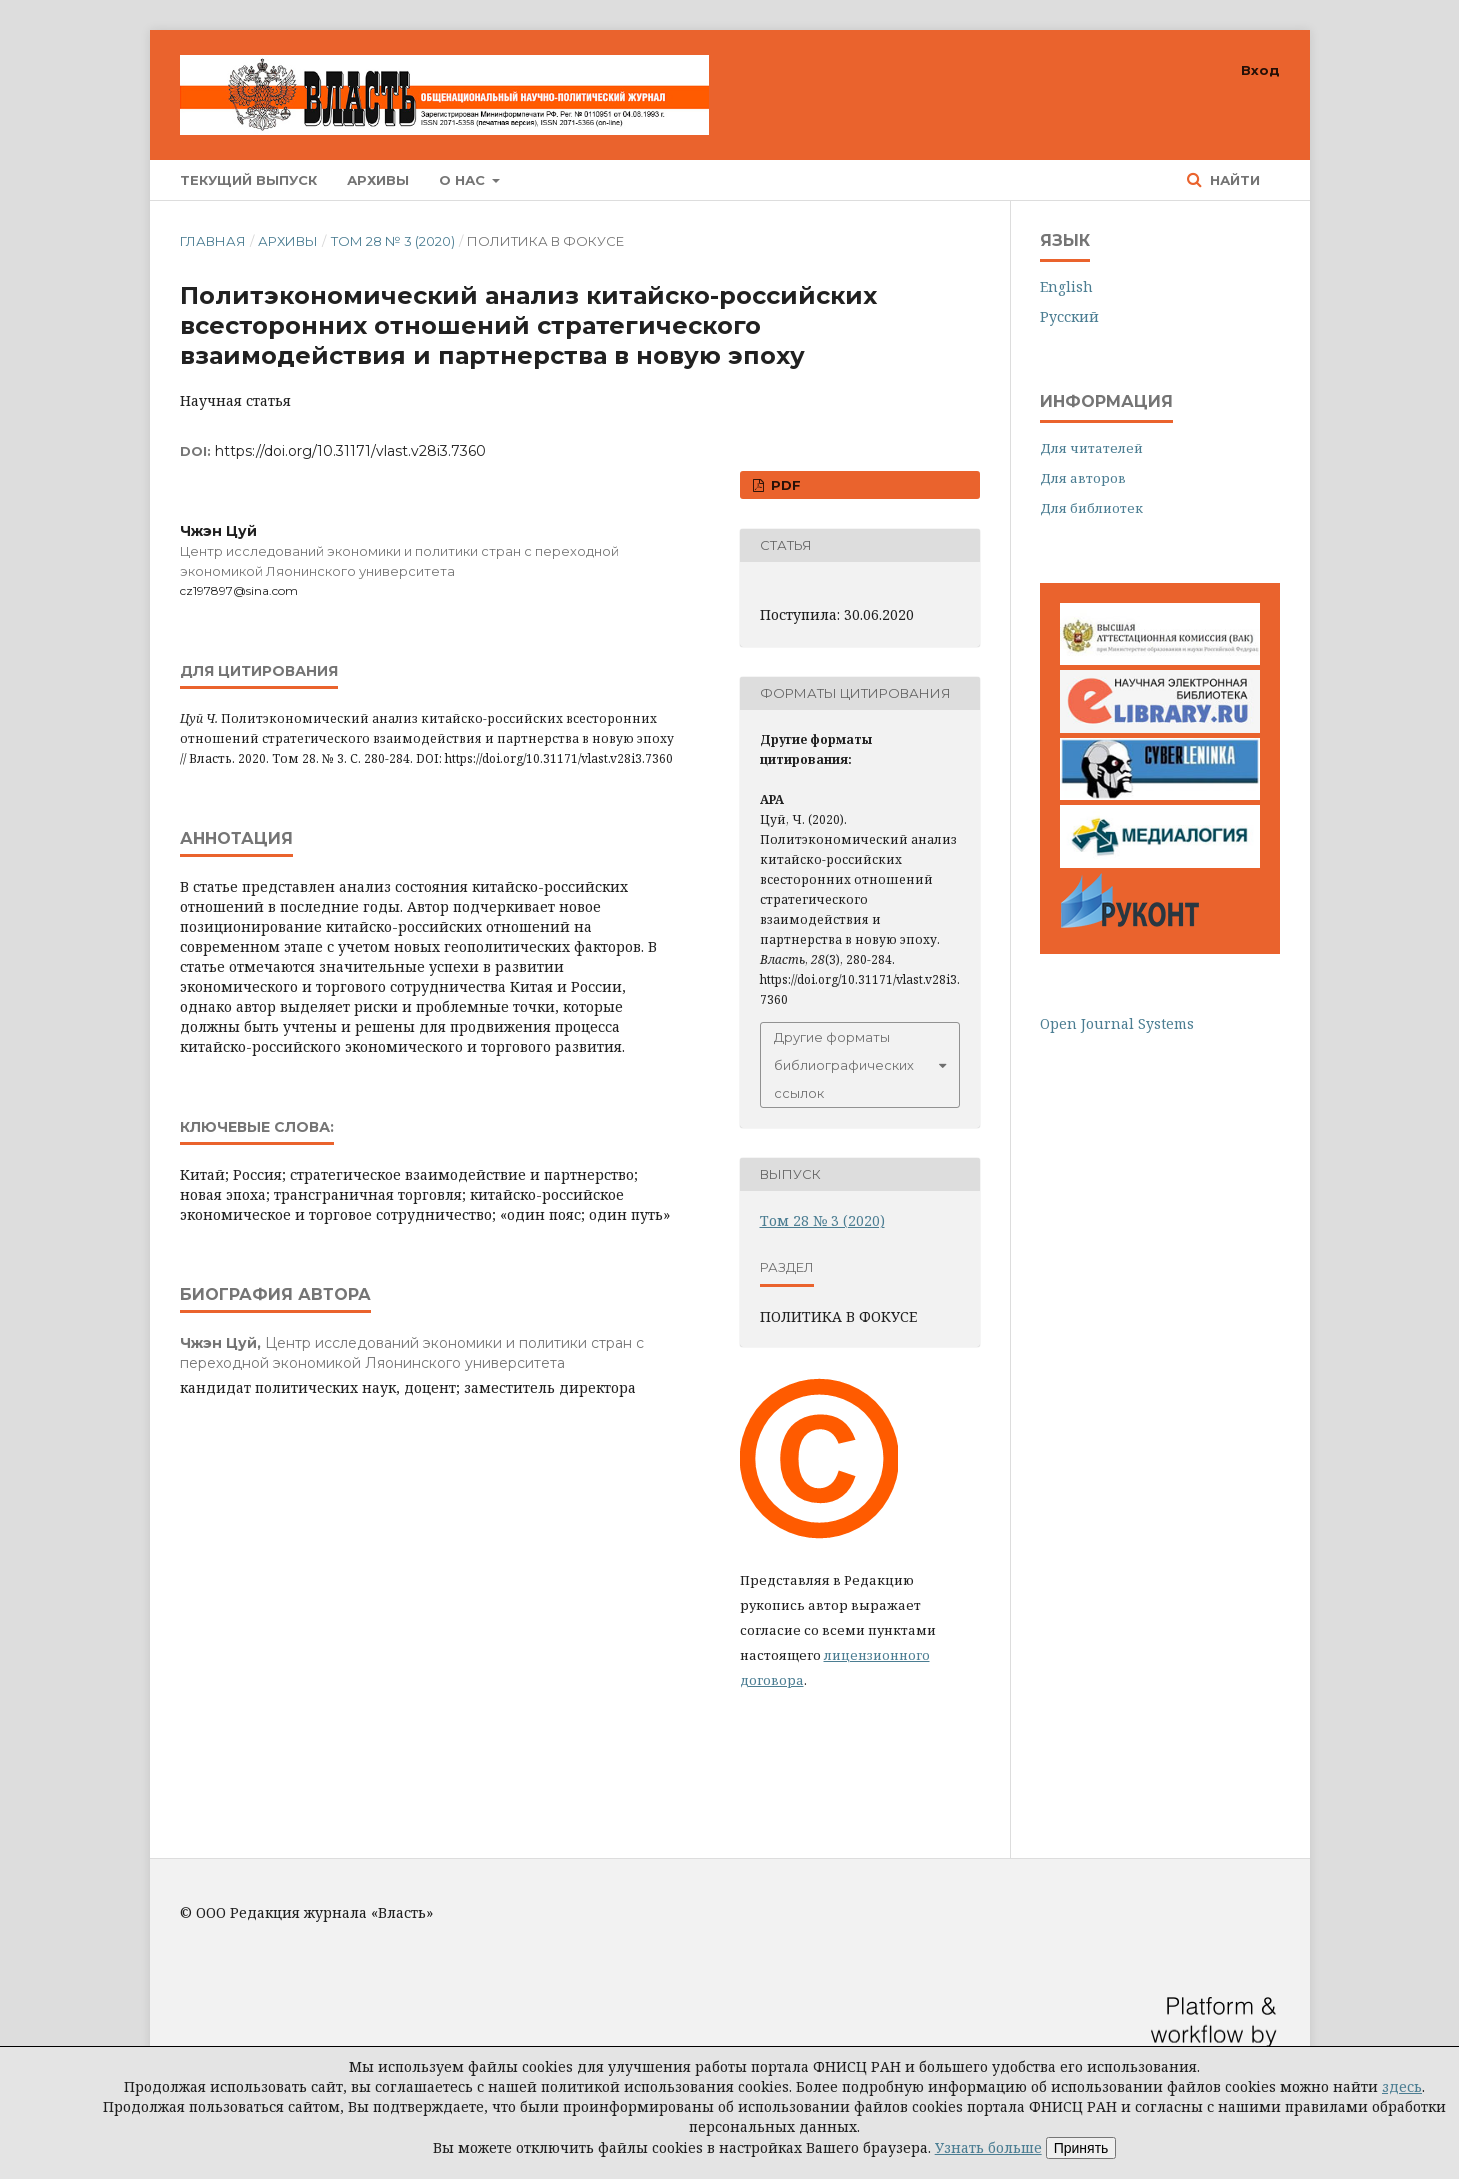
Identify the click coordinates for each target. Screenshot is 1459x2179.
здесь (1402, 2086)
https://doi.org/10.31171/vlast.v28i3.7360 (350, 451)
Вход (1260, 70)
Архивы (378, 180)
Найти (1233, 180)
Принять (1081, 2148)
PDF (784, 485)
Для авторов (1083, 478)
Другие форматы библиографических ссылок (844, 1065)
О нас (464, 180)
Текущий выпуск (248, 180)
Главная (213, 241)
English (1066, 286)
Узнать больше (988, 2147)
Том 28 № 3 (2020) (393, 241)
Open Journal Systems (1117, 1023)
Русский (1069, 316)
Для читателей (1091, 448)
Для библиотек (1091, 508)
